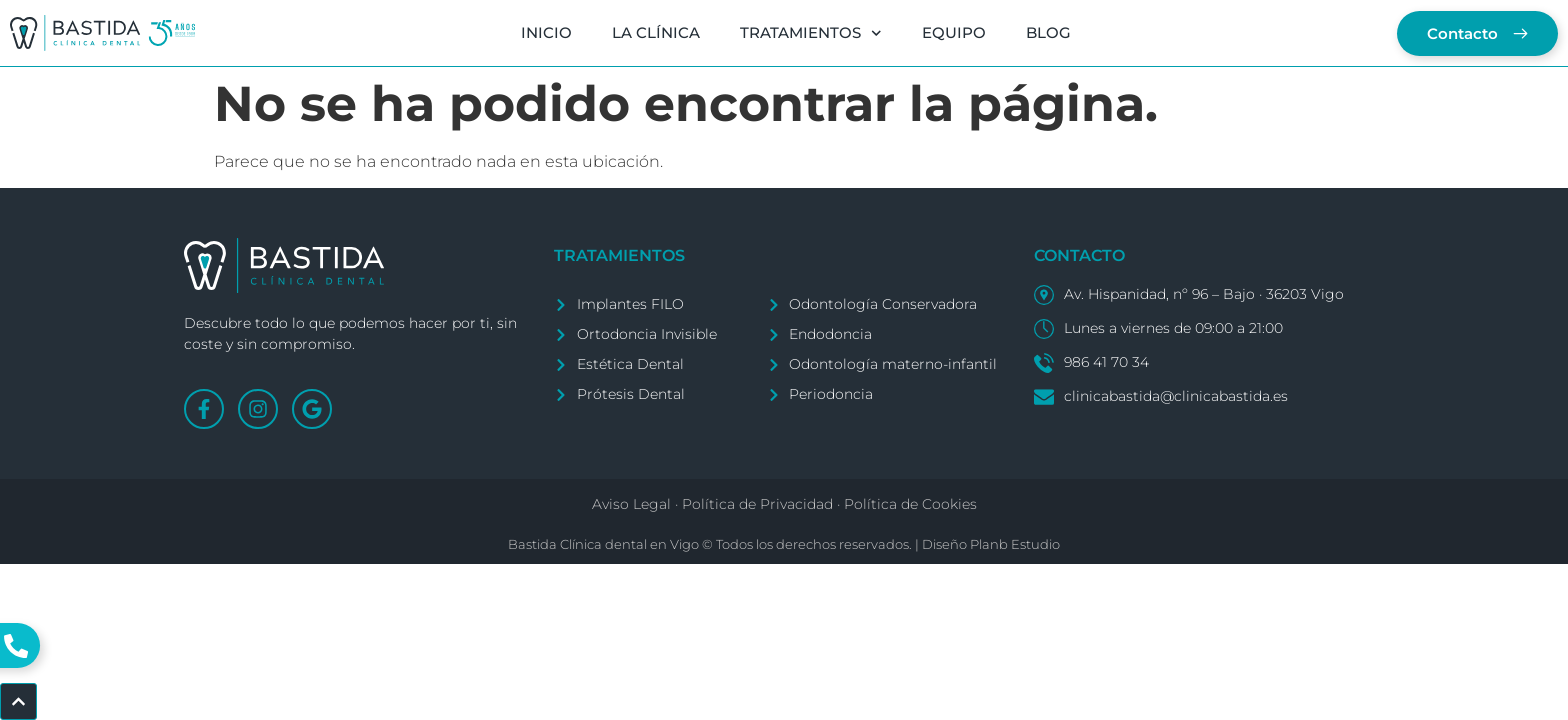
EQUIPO (954, 32)
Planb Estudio (1015, 544)
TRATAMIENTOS (811, 33)
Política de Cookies (910, 504)
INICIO (546, 32)
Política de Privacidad (757, 504)
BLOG (1048, 32)
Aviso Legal (631, 504)
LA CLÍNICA (656, 32)
